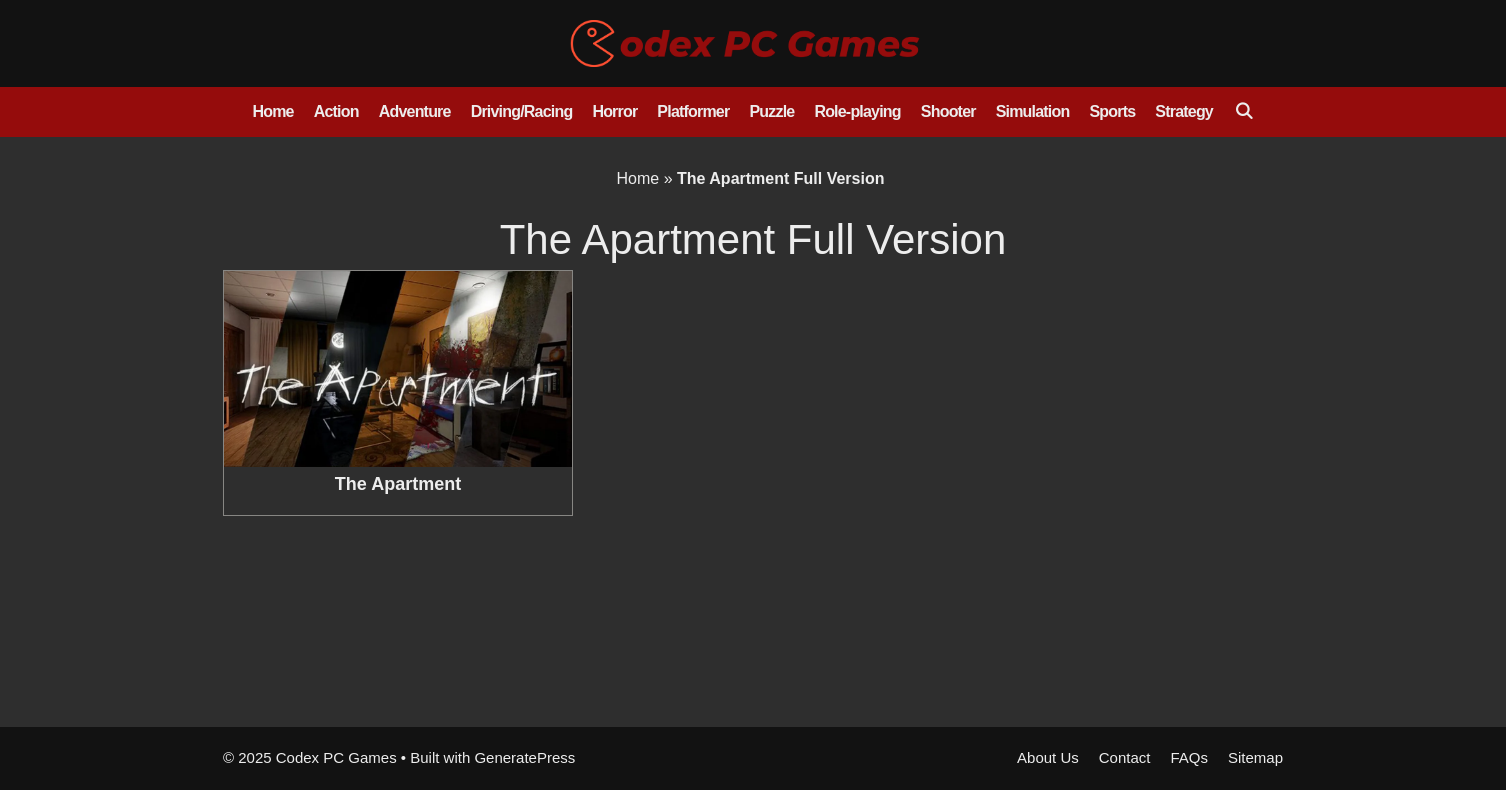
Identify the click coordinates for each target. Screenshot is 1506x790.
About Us (1048, 757)
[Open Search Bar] (1243, 112)
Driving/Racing (522, 111)
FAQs (1189, 757)
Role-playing (857, 111)
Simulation (1033, 111)
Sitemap (1255, 757)
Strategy (1184, 111)
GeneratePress (524, 757)
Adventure (415, 111)
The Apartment (398, 484)
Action (336, 111)
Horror (614, 111)
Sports (1112, 111)
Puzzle (771, 111)
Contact (1125, 757)
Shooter (948, 111)
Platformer (693, 111)
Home (272, 111)
